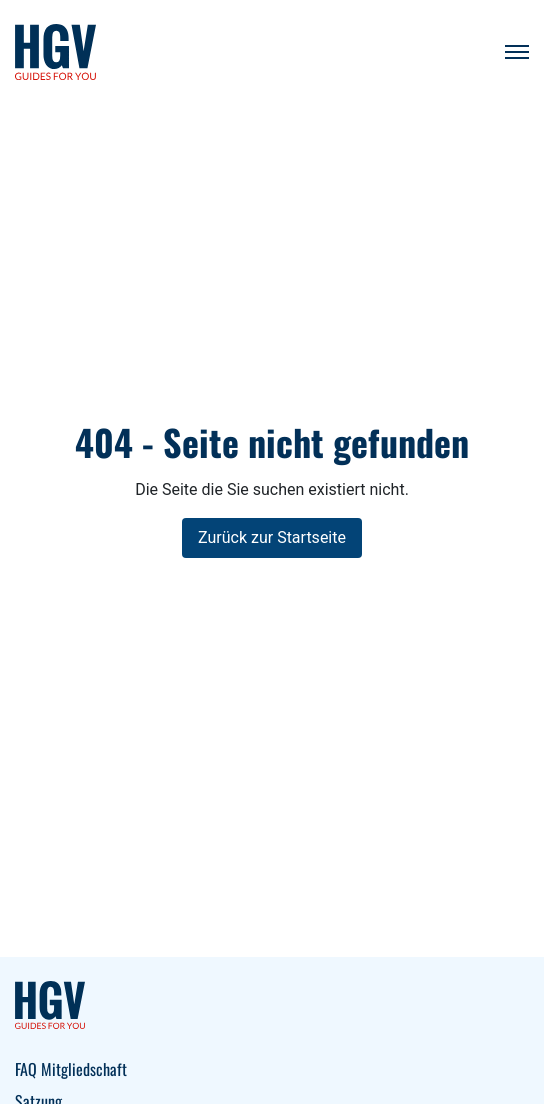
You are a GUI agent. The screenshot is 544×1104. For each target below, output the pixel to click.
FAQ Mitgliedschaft (71, 1069)
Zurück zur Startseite (272, 537)
